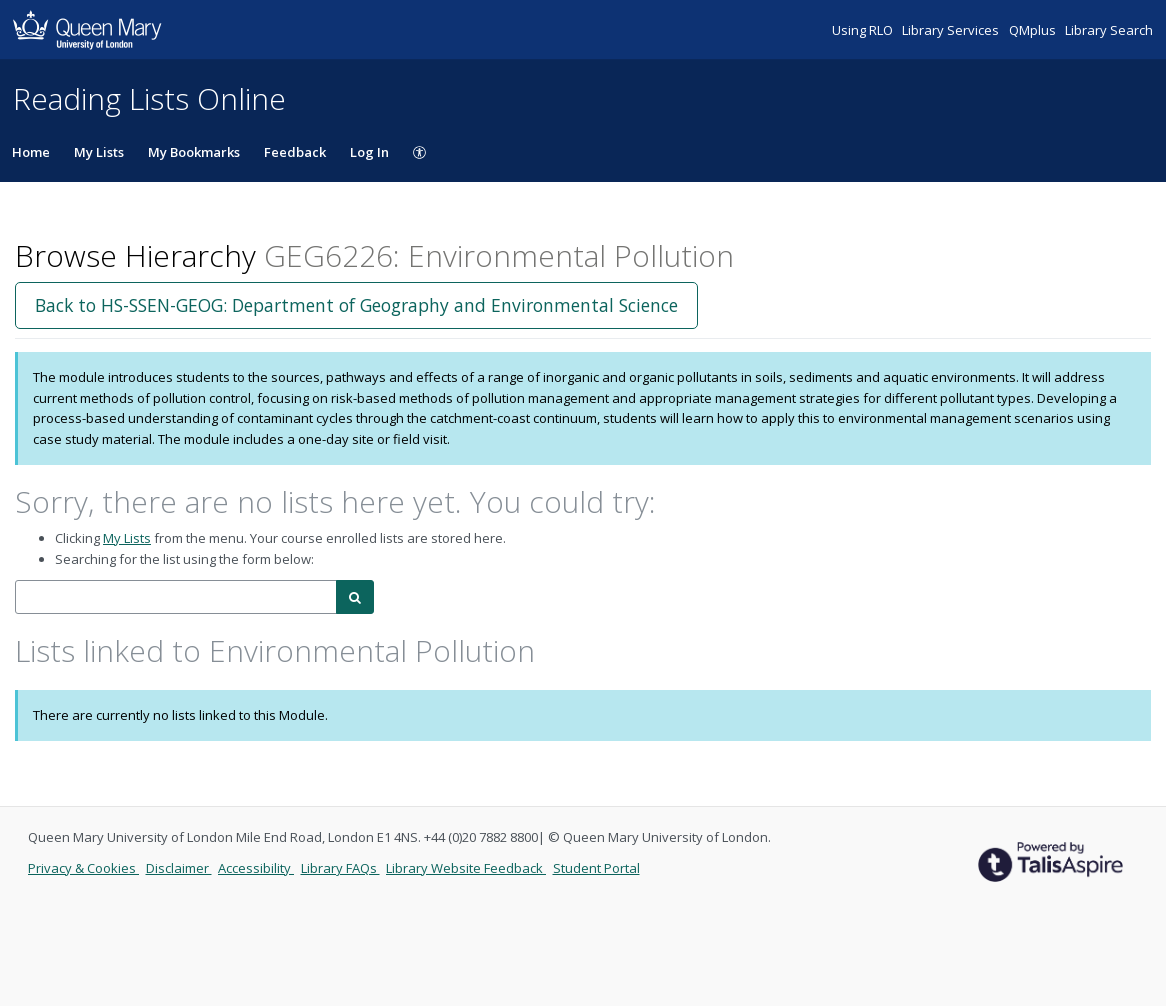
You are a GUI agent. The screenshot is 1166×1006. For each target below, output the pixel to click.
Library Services (952, 30)
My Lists (99, 152)
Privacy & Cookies (83, 868)
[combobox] (176, 597)
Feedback (295, 152)
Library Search (1109, 30)
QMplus (1034, 30)
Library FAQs (340, 868)
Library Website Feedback (466, 868)
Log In (369, 152)
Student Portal (596, 868)
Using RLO (864, 30)
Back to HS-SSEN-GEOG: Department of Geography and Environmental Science (356, 305)
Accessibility (256, 868)
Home (31, 152)
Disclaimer (179, 868)
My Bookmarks (194, 152)
